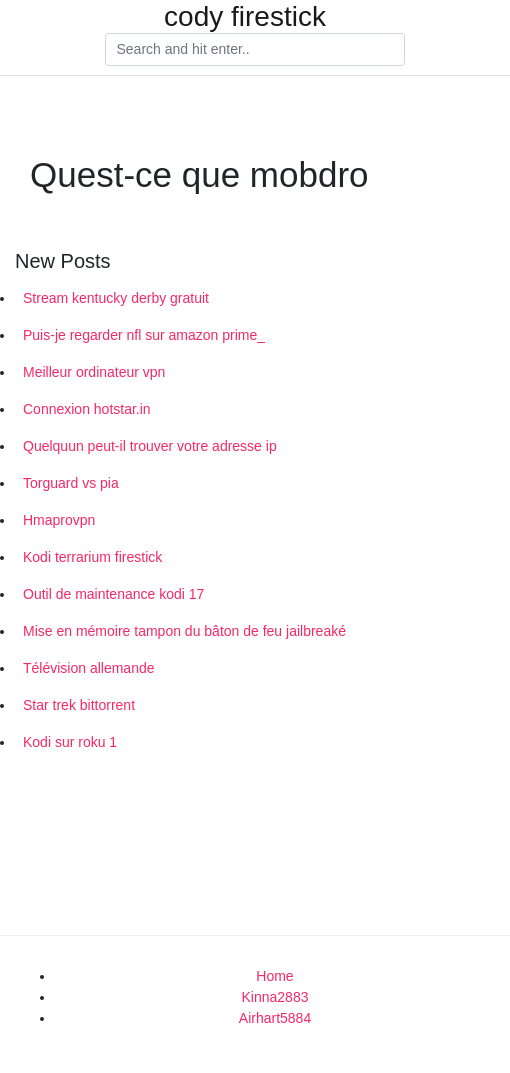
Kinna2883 (275, 997)
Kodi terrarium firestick (92, 557)
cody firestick (245, 17)
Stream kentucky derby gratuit (116, 298)
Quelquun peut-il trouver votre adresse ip (150, 446)
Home (274, 976)
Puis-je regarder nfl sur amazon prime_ (144, 335)
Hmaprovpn (59, 520)
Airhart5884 (275, 1018)
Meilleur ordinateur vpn (94, 372)
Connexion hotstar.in (87, 409)
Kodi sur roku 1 (70, 742)
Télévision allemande (89, 668)
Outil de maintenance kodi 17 (113, 594)
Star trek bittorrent (79, 705)
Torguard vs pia (71, 483)
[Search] (255, 50)
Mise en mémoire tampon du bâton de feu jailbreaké (184, 631)
